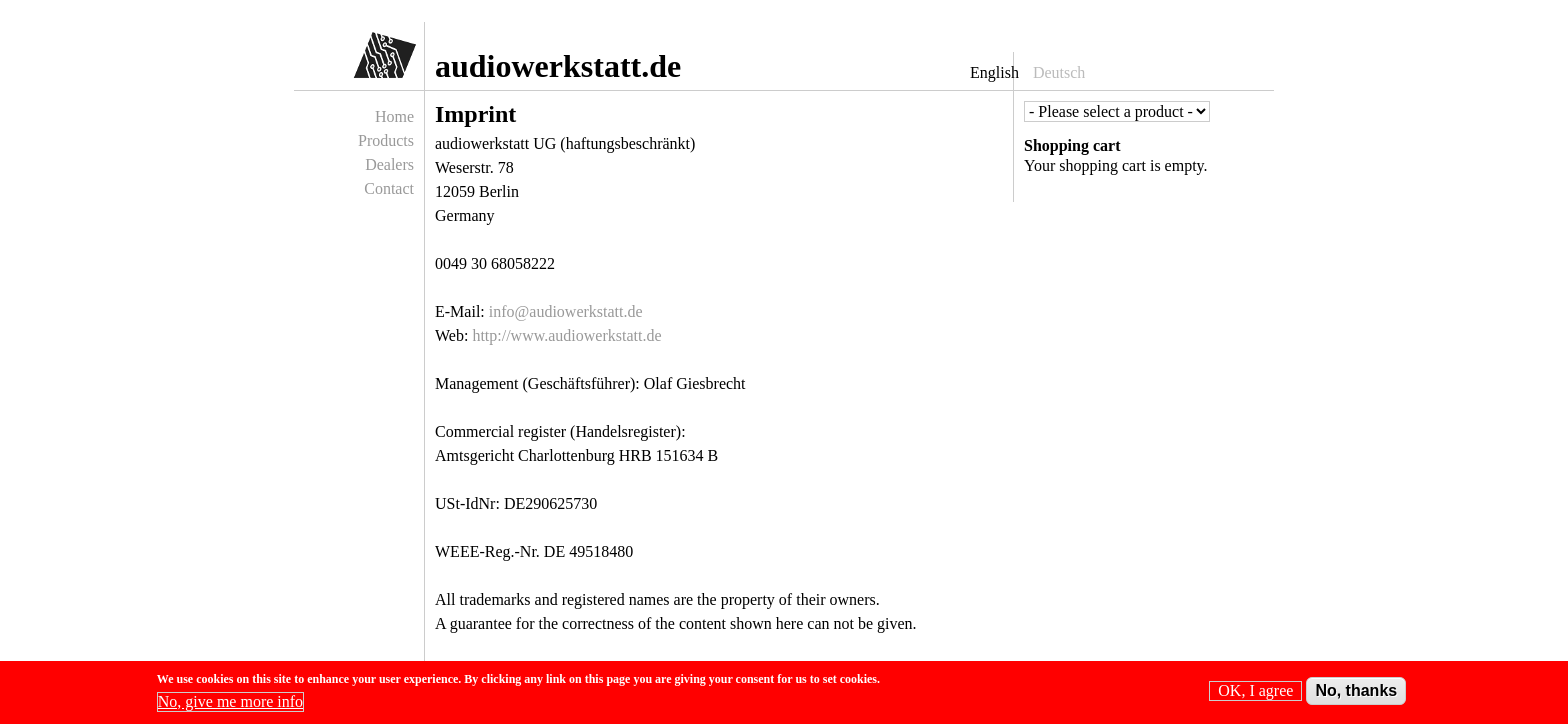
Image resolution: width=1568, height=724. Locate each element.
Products (386, 140)
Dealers (389, 164)
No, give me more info (230, 705)
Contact (389, 188)
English (994, 72)
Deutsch (1059, 72)
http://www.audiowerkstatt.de (566, 335)
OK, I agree (1255, 694)
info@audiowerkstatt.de (566, 311)
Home (394, 116)
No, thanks (1356, 694)
